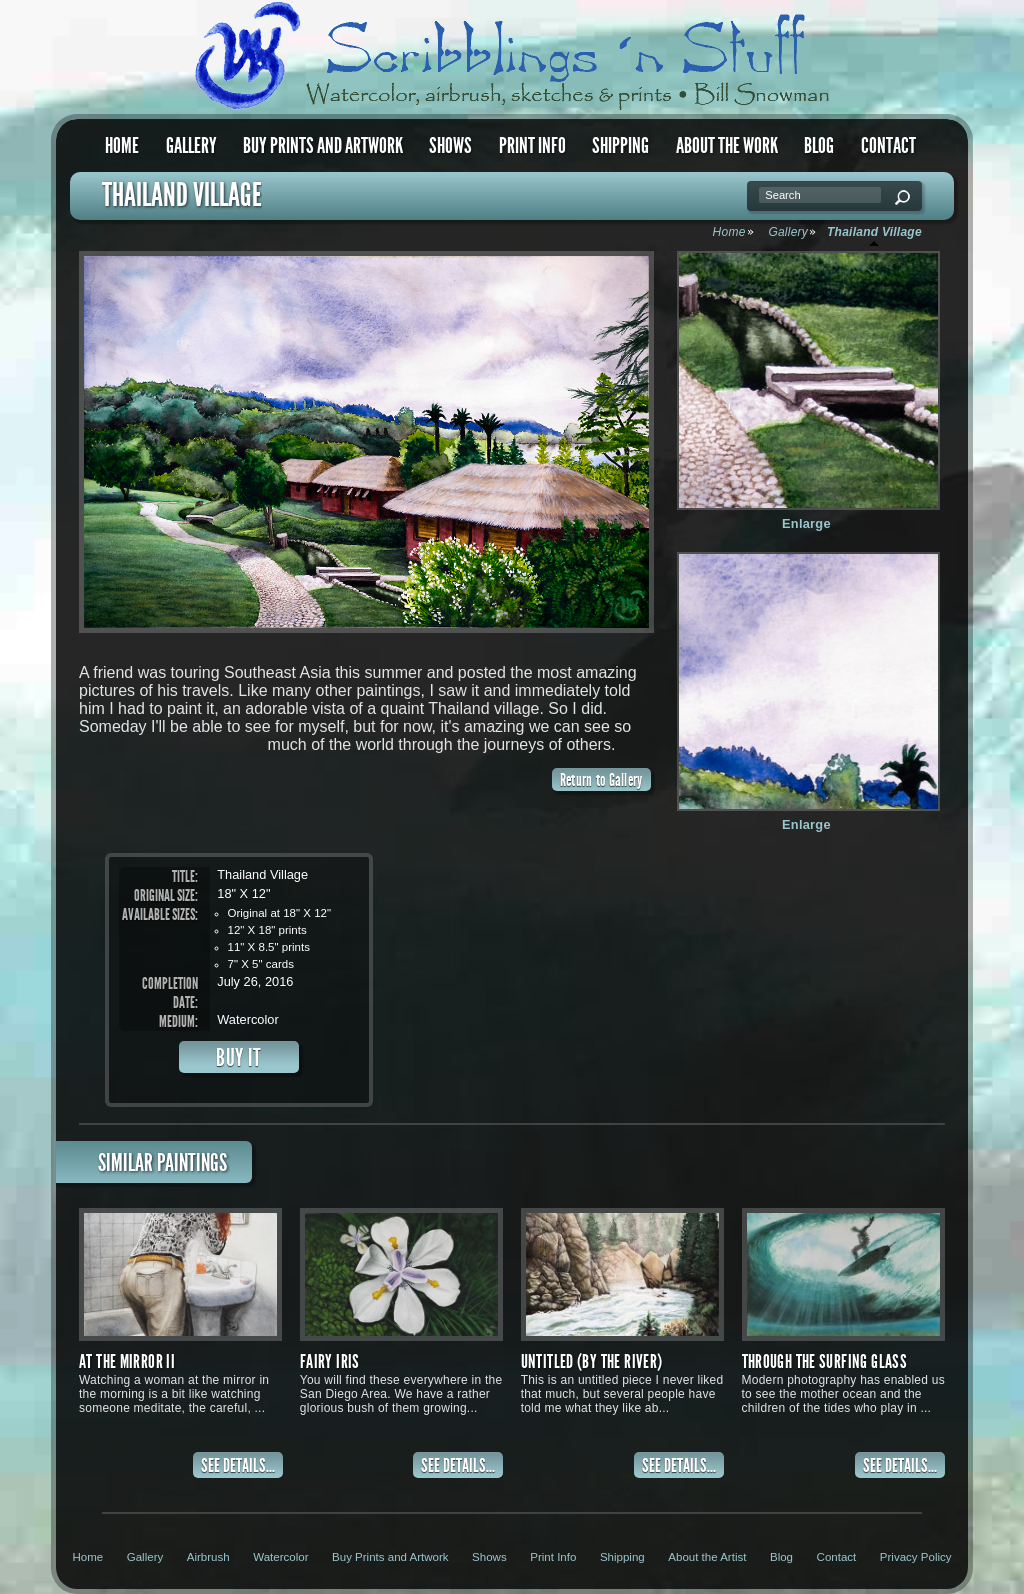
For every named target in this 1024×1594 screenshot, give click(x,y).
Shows (450, 145)
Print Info (532, 145)
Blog (819, 145)
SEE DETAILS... (238, 1465)
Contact (888, 145)
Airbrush (208, 1557)
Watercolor (280, 1557)
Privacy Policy (916, 1557)
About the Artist (707, 1557)
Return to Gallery (601, 780)
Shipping (620, 145)
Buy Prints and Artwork (323, 145)
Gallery (191, 145)
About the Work (727, 145)
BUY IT (238, 1057)
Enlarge (806, 523)
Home (122, 145)
